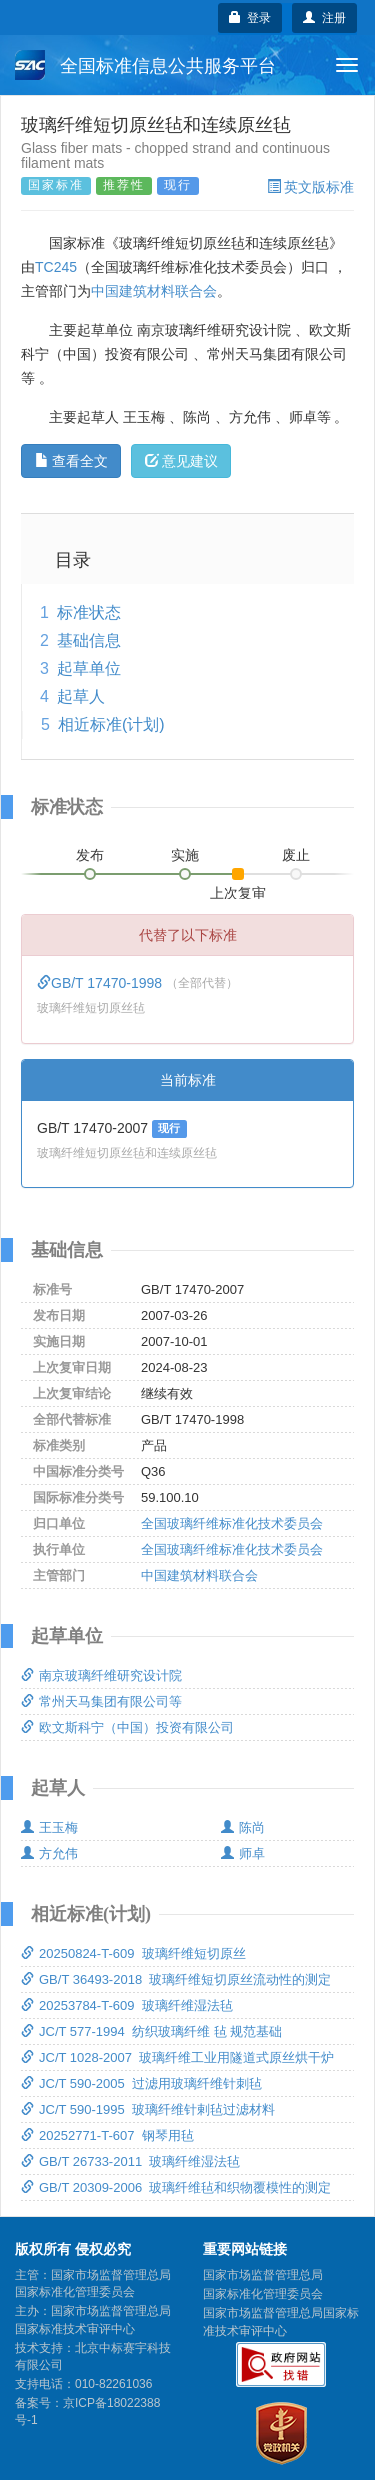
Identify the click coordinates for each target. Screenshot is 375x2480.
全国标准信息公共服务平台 (145, 65)
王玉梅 (49, 1827)
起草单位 (89, 668)
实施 (185, 855)
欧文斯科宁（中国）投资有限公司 (127, 1727)
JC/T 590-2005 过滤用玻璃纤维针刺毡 (141, 2083)
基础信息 (89, 640)
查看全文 (71, 461)
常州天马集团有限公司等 (101, 1701)
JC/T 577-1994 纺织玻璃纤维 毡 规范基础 (151, 2031)
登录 (250, 18)
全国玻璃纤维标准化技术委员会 (232, 1523)
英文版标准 (310, 187)
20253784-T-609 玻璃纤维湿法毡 (127, 2005)
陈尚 (243, 1827)
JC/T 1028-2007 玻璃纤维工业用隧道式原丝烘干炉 (177, 2057)
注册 (324, 18)
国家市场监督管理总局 (263, 2275)
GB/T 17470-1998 (101, 983)
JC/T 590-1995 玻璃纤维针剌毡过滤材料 (148, 2109)
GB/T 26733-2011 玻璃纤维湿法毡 (130, 2161)
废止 (296, 855)
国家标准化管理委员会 (263, 2294)
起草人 (81, 696)
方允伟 (49, 1853)
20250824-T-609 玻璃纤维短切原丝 (133, 1953)
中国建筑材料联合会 (154, 291)
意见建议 (181, 461)
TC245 (56, 267)
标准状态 (89, 612)
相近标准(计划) (111, 724)
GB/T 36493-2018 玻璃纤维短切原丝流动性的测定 (176, 1979)
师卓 (243, 1853)
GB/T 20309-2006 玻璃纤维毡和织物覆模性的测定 (176, 2187)
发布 (90, 855)
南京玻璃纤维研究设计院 (101, 1675)
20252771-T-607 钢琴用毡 (107, 2135)
